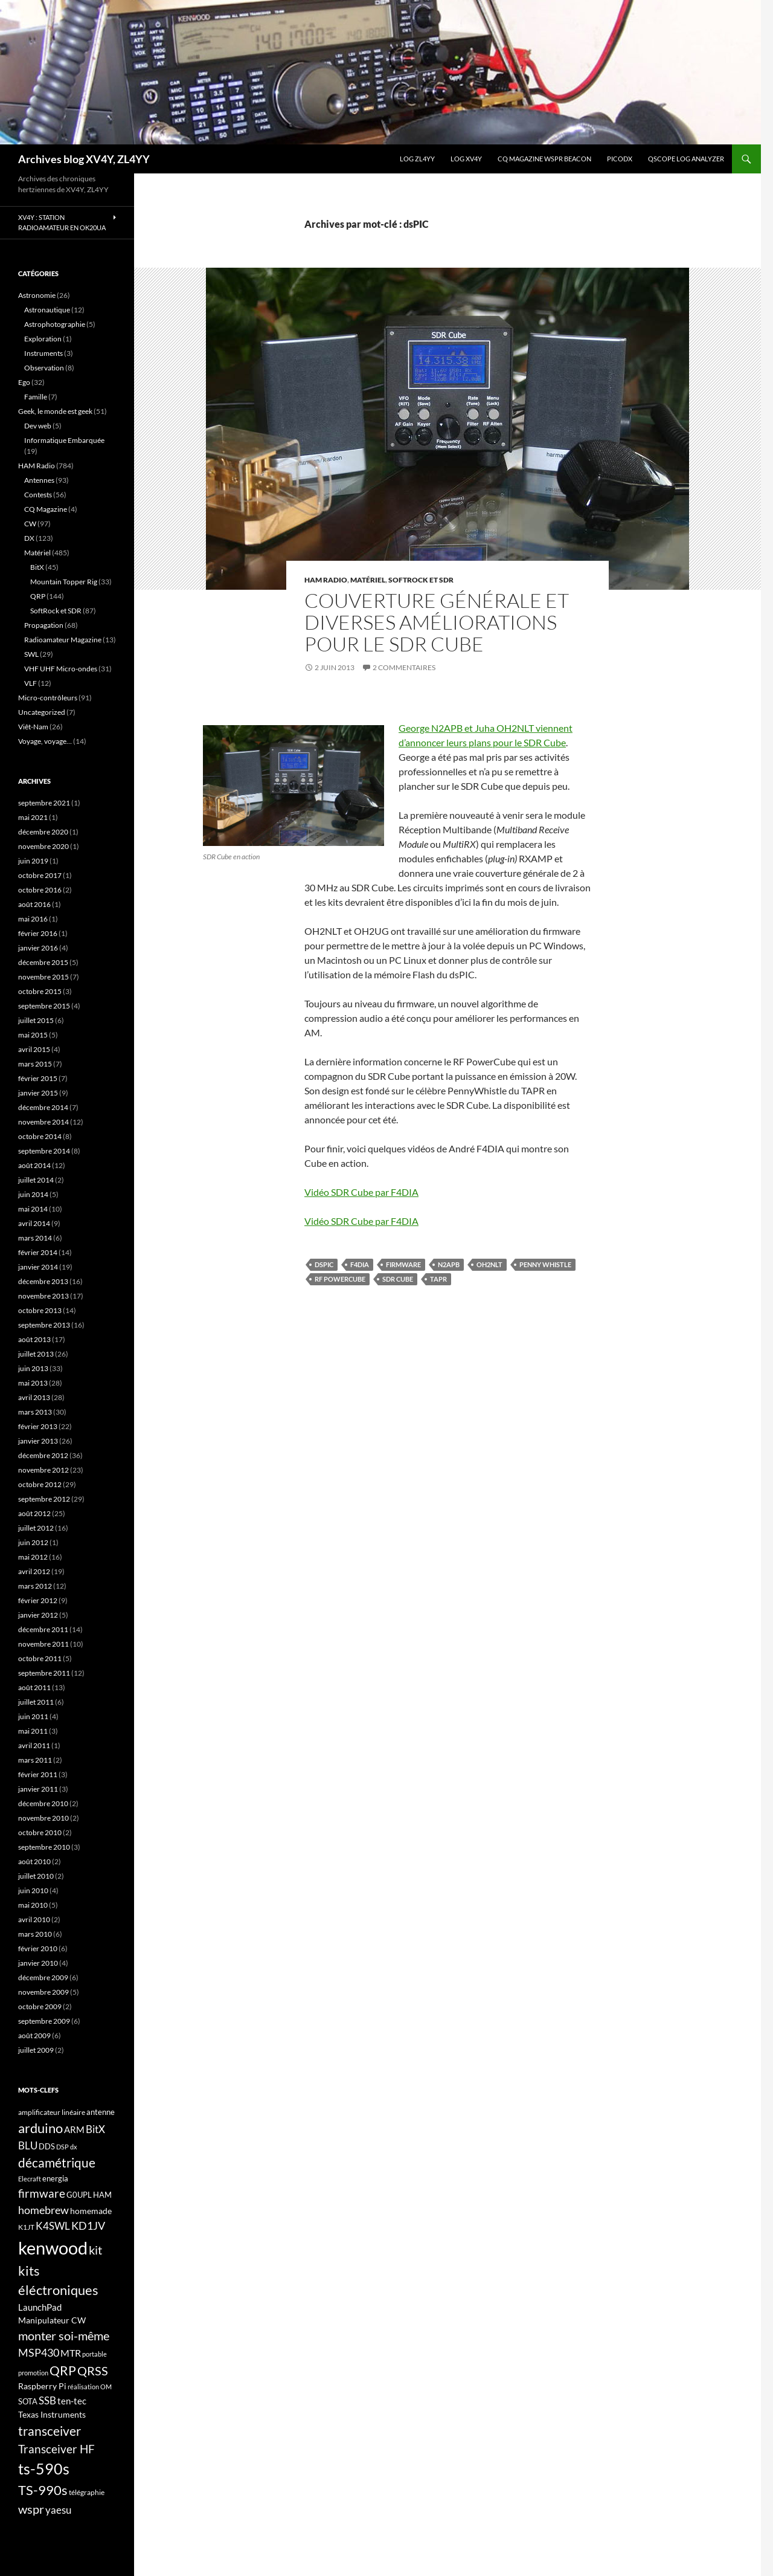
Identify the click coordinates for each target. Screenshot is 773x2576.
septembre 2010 (44, 1846)
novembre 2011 (43, 1643)
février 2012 (37, 1600)
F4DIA (359, 1264)
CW (30, 523)
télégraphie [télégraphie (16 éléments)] (86, 2492)
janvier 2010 (38, 1963)
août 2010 (34, 1861)
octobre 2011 (40, 1658)
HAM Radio (325, 579)
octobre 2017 (40, 875)
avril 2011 (34, 1745)
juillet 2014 (36, 1179)
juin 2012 (33, 1542)
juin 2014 (33, 1194)
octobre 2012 (40, 1484)
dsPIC (324, 1264)
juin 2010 (33, 1890)
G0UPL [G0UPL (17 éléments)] (79, 2195)
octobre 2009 (40, 2006)
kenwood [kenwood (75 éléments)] (53, 2247)
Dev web (37, 425)
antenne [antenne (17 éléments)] (100, 2112)
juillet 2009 (36, 2050)
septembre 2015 (44, 1005)
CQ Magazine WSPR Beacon (544, 159)
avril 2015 (34, 1049)
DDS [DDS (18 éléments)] (47, 2146)
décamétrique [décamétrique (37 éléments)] (56, 2163)
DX (29, 538)
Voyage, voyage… (45, 741)
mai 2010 (33, 1904)
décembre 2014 (43, 1107)
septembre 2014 (44, 1150)
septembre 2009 (44, 2021)
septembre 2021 (44, 802)
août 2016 (34, 904)
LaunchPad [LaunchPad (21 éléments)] (40, 2307)
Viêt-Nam (33, 726)
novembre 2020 (43, 846)
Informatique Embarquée (64, 440)
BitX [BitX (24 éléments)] (95, 2129)
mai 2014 (33, 1208)
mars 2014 (35, 1237)
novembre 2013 (43, 1295)
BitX (37, 567)
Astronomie (37, 295)
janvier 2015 (38, 1092)
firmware (403, 1264)
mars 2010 (35, 1933)
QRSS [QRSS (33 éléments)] (92, 2370)
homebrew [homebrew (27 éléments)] (43, 2209)
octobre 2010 (40, 1832)
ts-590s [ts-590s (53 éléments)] (43, 2468)
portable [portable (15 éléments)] (94, 2354)
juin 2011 (33, 1716)
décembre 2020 (43, 831)
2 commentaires (404, 667)
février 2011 (37, 1774)
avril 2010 (34, 1919)
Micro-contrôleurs (47, 697)
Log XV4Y (466, 159)
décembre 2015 (43, 962)
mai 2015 (33, 1034)
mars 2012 (35, 1585)
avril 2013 (34, 1397)
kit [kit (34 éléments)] (95, 2249)
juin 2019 (33, 860)
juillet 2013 (36, 1353)
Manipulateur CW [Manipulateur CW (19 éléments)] (52, 2320)
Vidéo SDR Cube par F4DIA (361, 1192)
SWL (31, 654)
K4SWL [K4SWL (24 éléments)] (53, 2226)
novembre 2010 (43, 1817)
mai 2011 (33, 1730)
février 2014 (37, 1252)
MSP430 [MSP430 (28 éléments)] (38, 2352)
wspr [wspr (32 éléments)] (31, 2509)
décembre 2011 (43, 1629)
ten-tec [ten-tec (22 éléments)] (71, 2400)
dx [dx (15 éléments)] (73, 2147)
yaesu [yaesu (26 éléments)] (58, 2509)
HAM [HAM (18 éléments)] (102, 2195)
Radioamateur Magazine (62, 639)
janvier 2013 (38, 1440)
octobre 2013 (40, 1310)
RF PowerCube (340, 1279)
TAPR (438, 1279)
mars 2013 (35, 1411)
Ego (24, 382)
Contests (38, 494)
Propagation (43, 625)
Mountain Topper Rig (63, 581)
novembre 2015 (43, 976)
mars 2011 (35, 1759)
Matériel (367, 579)
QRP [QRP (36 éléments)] (63, 2370)
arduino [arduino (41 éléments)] (40, 2128)
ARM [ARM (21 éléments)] (74, 2129)
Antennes (39, 480)
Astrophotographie (54, 324)
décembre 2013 (43, 1281)
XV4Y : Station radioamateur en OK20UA (62, 222)
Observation (44, 367)
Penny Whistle (545, 1264)
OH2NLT (489, 1264)
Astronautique (47, 309)
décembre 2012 (43, 1455)
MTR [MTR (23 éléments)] (70, 2352)
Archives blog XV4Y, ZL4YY (84, 159)
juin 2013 (33, 1368)
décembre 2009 (43, 1977)
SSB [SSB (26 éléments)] (47, 2400)
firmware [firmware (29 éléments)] (41, 2193)
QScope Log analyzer (686, 159)
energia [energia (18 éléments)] (55, 2178)
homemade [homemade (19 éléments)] (91, 2211)
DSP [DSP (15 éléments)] (62, 2147)
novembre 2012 (43, 1469)
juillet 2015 (36, 1020)
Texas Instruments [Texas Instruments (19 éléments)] (52, 2414)
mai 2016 (33, 918)
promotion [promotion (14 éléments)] (33, 2373)
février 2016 (37, 933)
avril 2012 (34, 1571)
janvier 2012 (38, 1614)
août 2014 (34, 1165)
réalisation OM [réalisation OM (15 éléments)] (90, 2386)
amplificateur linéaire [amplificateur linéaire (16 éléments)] (51, 2112)
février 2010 (37, 1948)
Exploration (43, 338)
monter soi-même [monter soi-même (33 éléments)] (63, 2335)
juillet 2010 (36, 1875)
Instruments (43, 353)
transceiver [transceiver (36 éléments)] (49, 2430)
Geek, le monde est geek (55, 411)
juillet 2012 (36, 1527)
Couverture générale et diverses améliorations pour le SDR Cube (436, 622)
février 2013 (37, 1426)
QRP (37, 596)
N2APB (449, 1264)
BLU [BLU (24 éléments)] (27, 2146)
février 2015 (37, 1078)
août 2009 (34, 2035)
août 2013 (34, 1339)
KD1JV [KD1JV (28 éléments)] (88, 2225)
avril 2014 (34, 1223)
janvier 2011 (38, 1788)
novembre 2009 (43, 1992)
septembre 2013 (44, 1324)
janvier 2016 (38, 947)
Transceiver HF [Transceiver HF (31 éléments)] (56, 2449)
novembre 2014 (43, 1121)
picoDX (619, 159)
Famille (35, 396)
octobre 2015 (40, 991)
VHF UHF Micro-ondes (60, 668)
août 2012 (34, 1513)
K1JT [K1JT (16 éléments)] (26, 2227)
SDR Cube (397, 1279)
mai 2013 (33, 1382)
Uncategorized (41, 712)
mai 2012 (33, 1556)
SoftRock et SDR (421, 579)
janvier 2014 (38, 1266)
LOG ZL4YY (417, 159)
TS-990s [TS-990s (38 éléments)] (43, 2490)
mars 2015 (35, 1063)
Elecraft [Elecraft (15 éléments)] (29, 2179)
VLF (30, 683)
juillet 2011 (36, 1701)
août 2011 (34, 1687)
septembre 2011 (44, 1672)
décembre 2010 (43, 1803)
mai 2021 (33, 817)
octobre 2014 (40, 1136)
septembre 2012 (44, 1498)
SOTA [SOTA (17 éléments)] (27, 2401)
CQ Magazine (45, 509)
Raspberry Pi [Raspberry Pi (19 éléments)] (42, 2386)
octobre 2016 (40, 889)
